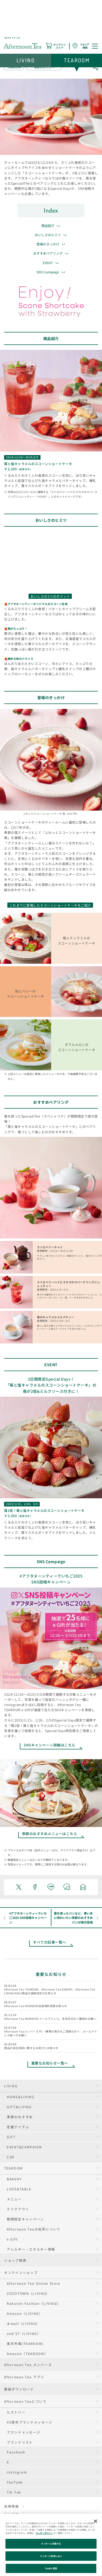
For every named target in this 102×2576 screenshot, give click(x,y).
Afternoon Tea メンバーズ (28, 2364)
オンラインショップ (21, 2272)
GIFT (11, 2137)
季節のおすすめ (20, 2116)
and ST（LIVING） (24, 2333)
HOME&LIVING (20, 2096)
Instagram (17, 2472)
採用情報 (11, 2506)
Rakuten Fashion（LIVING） (33, 2303)
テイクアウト (18, 2209)
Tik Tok (14, 2492)
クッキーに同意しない (51, 2556)
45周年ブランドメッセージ (29, 2422)
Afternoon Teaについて (25, 2401)
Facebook (16, 2452)
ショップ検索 (15, 2260)
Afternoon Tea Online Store (33, 2283)
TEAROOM (13, 2168)
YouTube (15, 2482)
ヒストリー (16, 2412)
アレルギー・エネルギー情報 (31, 2249)
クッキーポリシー (44, 2533)
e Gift (12, 2239)
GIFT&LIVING (19, 2106)
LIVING (10, 2086)
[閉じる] (95, 2521)
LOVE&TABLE (19, 2189)
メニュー (14, 2199)
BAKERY (14, 2179)
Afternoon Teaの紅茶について (34, 2229)
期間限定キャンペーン (25, 2219)
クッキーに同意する (51, 2543)
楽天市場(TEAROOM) (25, 2343)
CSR (10, 2157)
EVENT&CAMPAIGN (24, 2147)
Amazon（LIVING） (25, 2313)
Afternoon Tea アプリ (24, 2377)
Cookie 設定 (51, 2568)
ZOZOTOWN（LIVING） (28, 2293)
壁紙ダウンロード (19, 2389)
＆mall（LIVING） (23, 2323)
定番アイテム (18, 2126)
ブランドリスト (20, 2442)
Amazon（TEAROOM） (27, 2353)
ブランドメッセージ (23, 2432)
